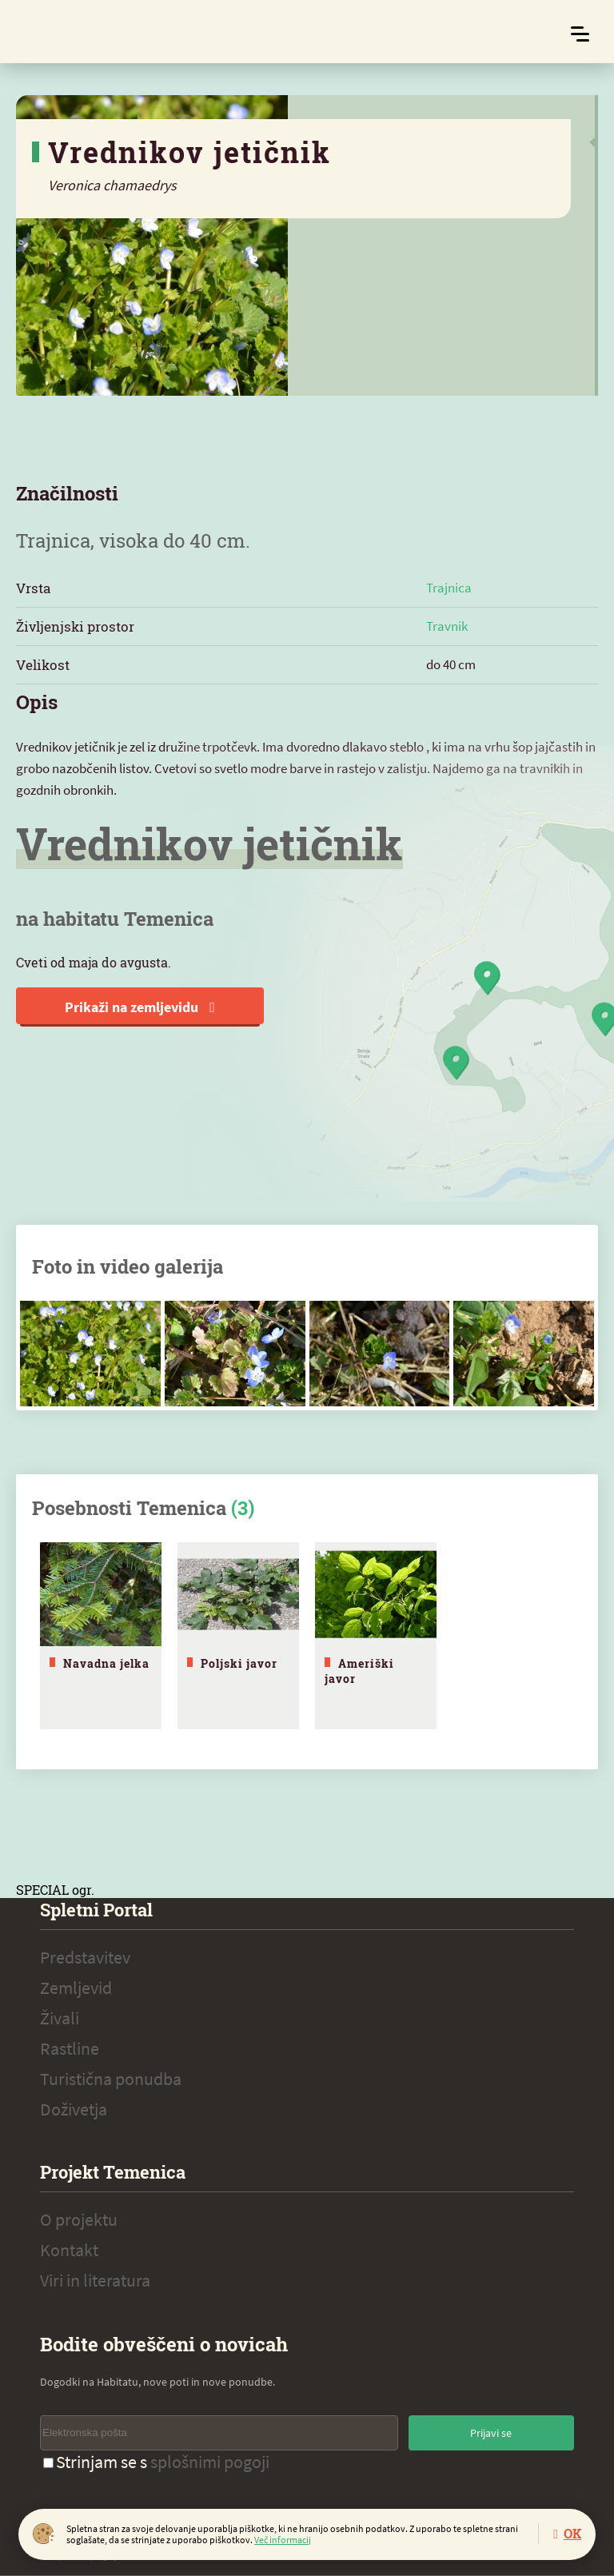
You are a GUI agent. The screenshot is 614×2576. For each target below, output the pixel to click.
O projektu (79, 2219)
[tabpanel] (100, 1635)
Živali (59, 2018)
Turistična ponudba (110, 2079)
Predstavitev (85, 1957)
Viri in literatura (95, 2280)
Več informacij (282, 2540)
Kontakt (69, 2250)
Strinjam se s (156, 2461)
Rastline (69, 2048)
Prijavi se (491, 2433)
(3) (242, 1508)
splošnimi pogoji (209, 2461)
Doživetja (73, 2109)
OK (572, 2533)
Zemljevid (76, 1987)
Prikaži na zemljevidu (140, 1007)
